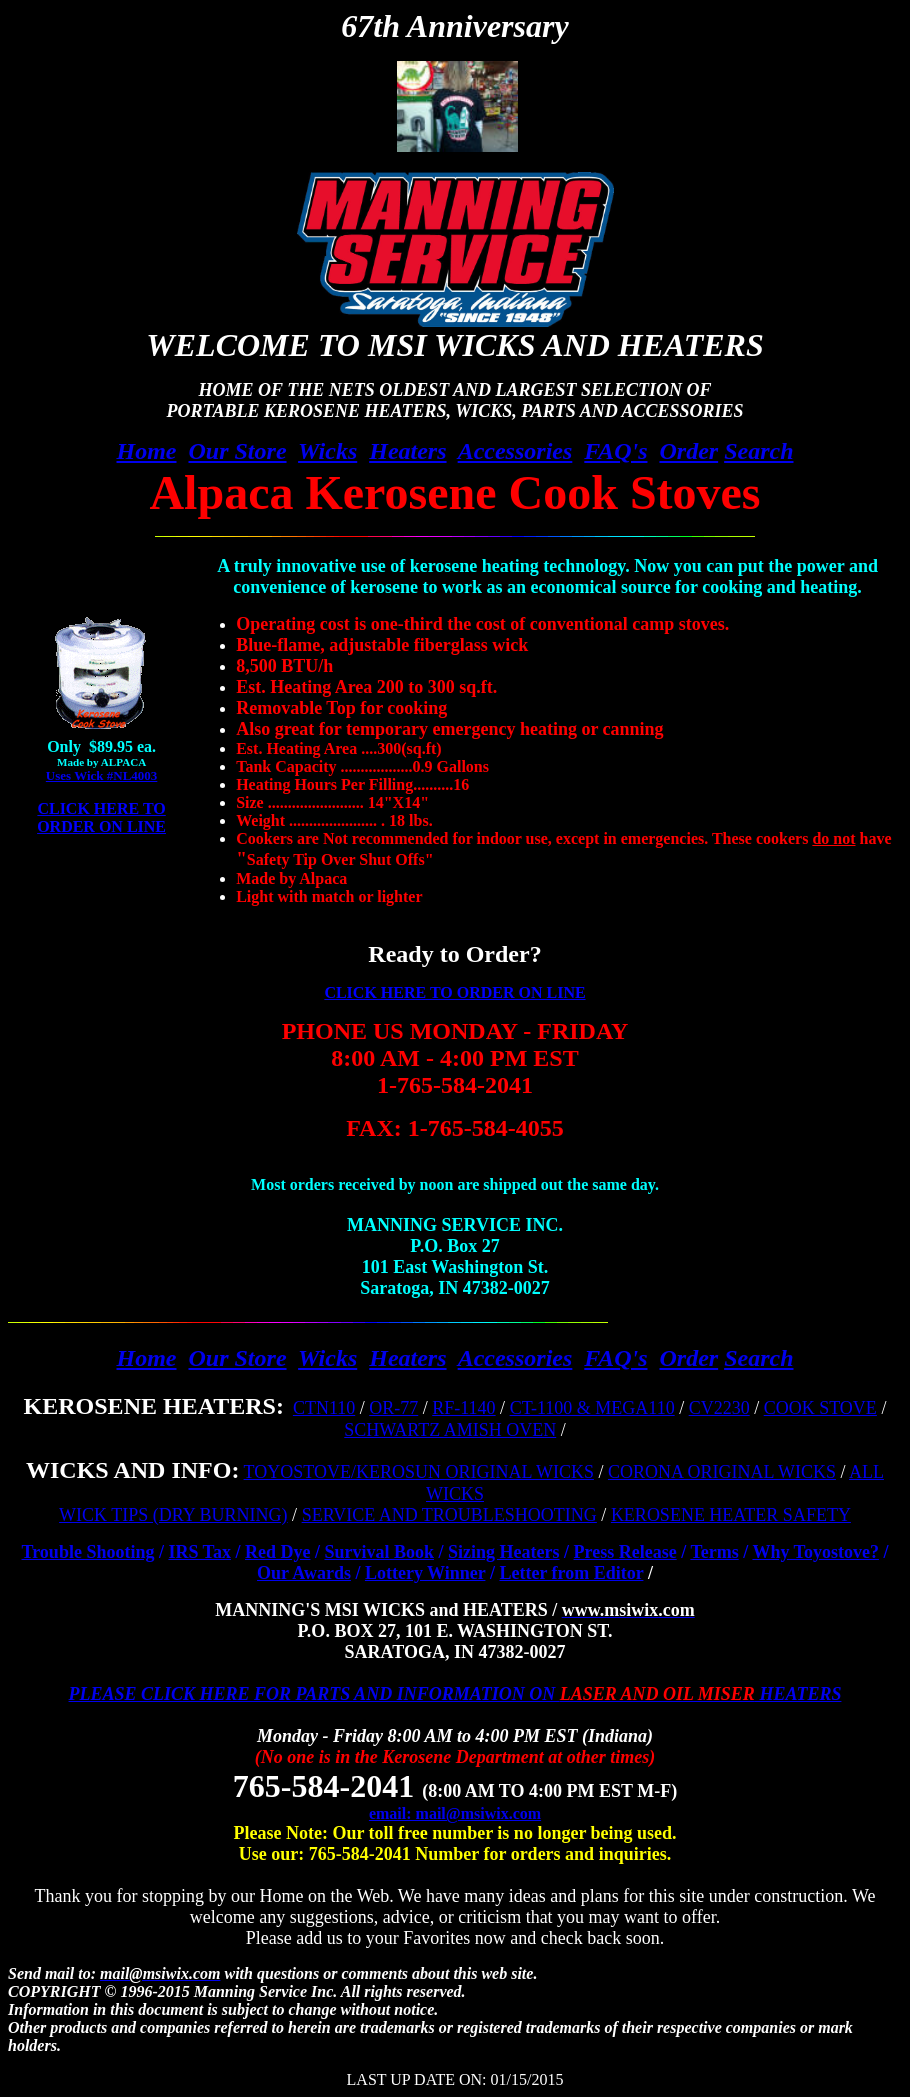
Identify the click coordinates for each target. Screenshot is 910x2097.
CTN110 (324, 1408)
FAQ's (615, 451)
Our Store (238, 451)
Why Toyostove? (815, 1552)
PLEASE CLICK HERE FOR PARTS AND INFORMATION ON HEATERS (455, 1694)
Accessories (515, 451)
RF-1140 (463, 1408)
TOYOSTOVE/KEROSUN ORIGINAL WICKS (419, 1472)
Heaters (407, 451)
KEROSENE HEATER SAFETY (731, 1515)
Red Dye (278, 1552)
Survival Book (380, 1552)
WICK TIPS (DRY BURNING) (173, 1515)
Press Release (625, 1552)
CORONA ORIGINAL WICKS (722, 1472)
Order (688, 451)
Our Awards (304, 1573)
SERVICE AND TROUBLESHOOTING (449, 1515)
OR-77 (393, 1408)
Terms (714, 1552)
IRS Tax (199, 1552)
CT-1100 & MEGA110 (592, 1408)
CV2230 (719, 1408)
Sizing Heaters (503, 1552)
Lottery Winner (425, 1573)
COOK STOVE (820, 1408)
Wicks (327, 451)
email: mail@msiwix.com (455, 1813)
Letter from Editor (571, 1573)
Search (758, 451)
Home (147, 451)
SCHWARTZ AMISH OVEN (450, 1430)
